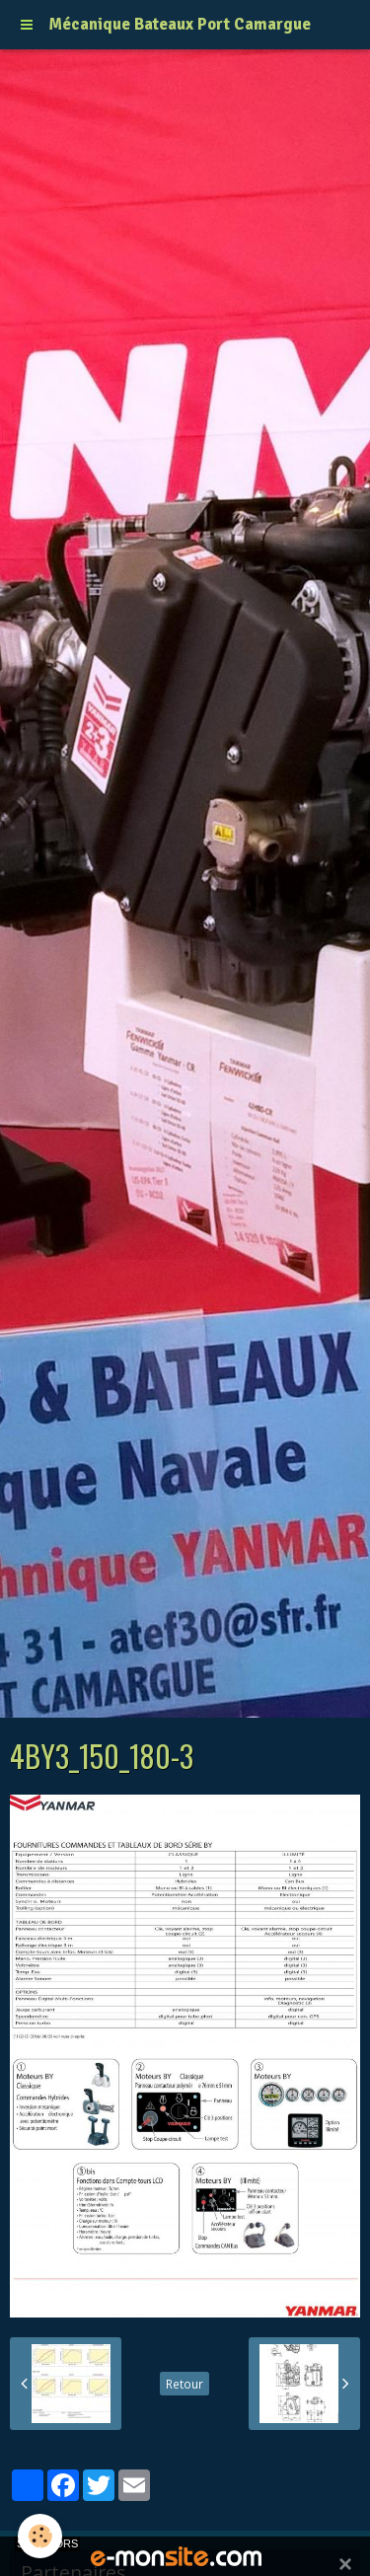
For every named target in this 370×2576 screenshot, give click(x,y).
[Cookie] (40, 2536)
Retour (184, 2384)
